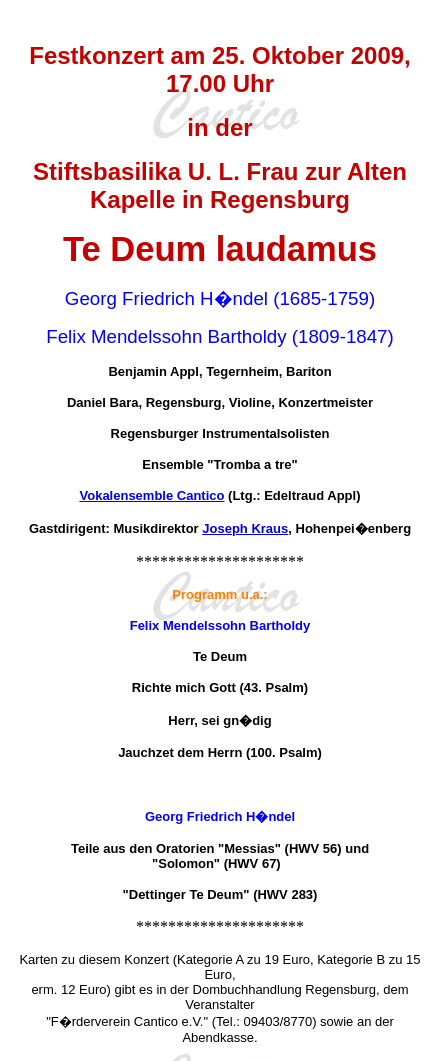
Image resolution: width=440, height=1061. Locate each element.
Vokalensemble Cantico (152, 495)
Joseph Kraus (245, 528)
